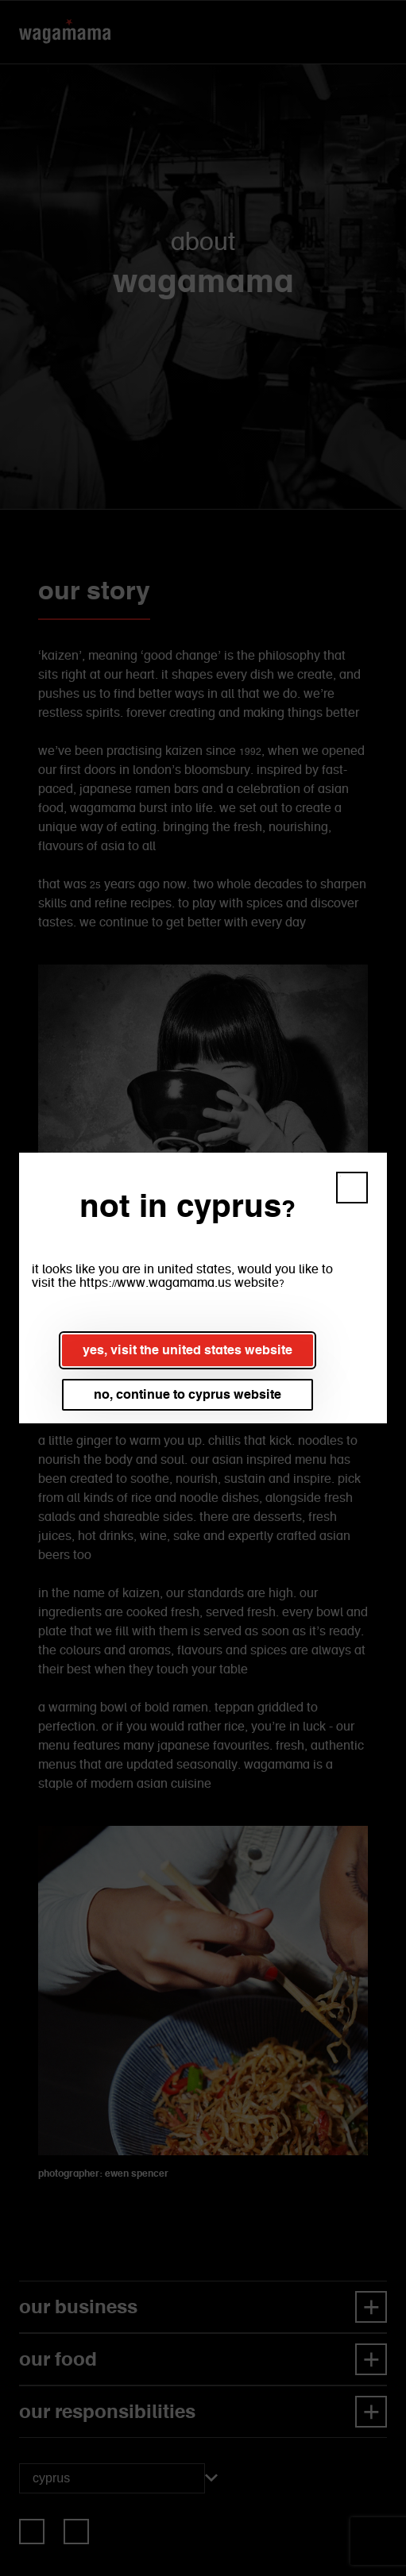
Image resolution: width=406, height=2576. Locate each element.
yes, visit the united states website (187, 1349)
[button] (352, 1187)
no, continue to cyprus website (187, 1394)
